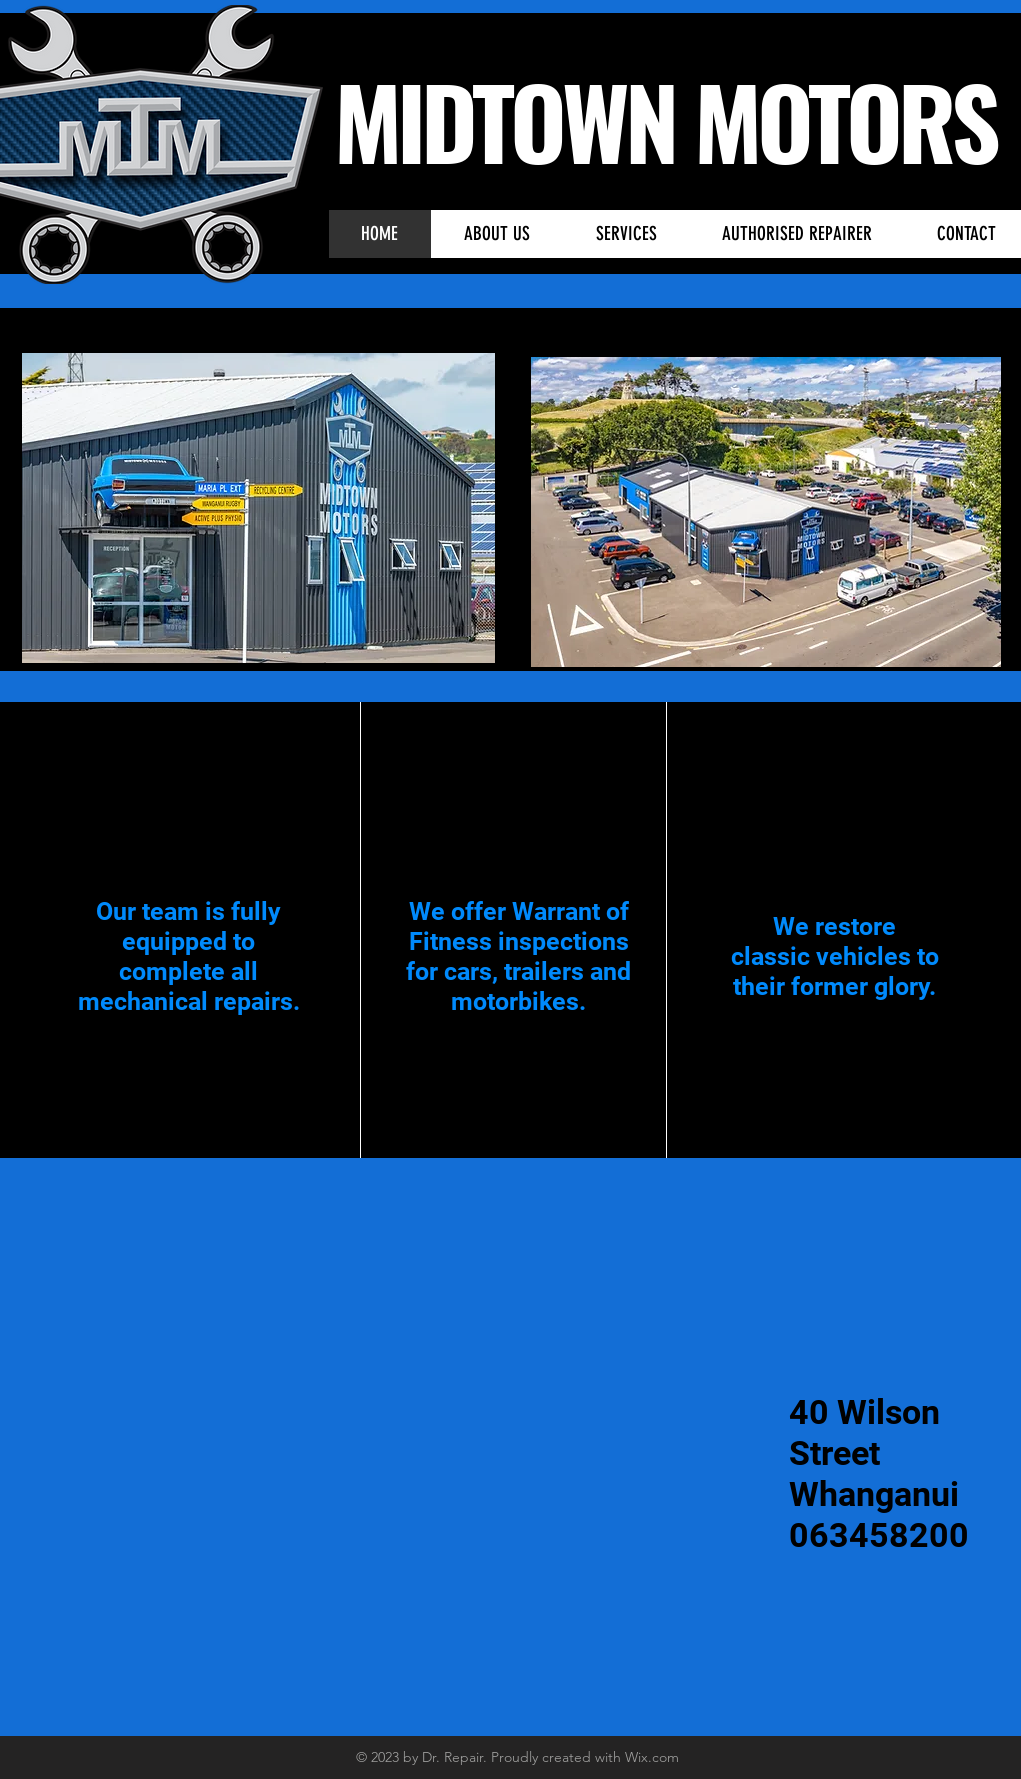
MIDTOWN (514, 120)
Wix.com (652, 1757)
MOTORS (845, 120)
